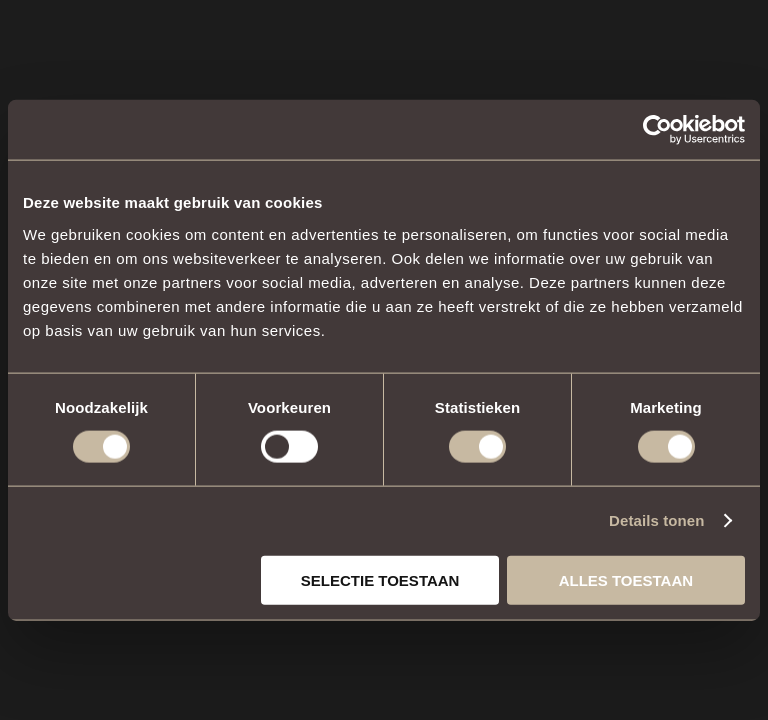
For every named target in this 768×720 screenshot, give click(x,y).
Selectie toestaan (380, 579)
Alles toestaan (626, 579)
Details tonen (656, 520)
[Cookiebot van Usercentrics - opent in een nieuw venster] (657, 130)
